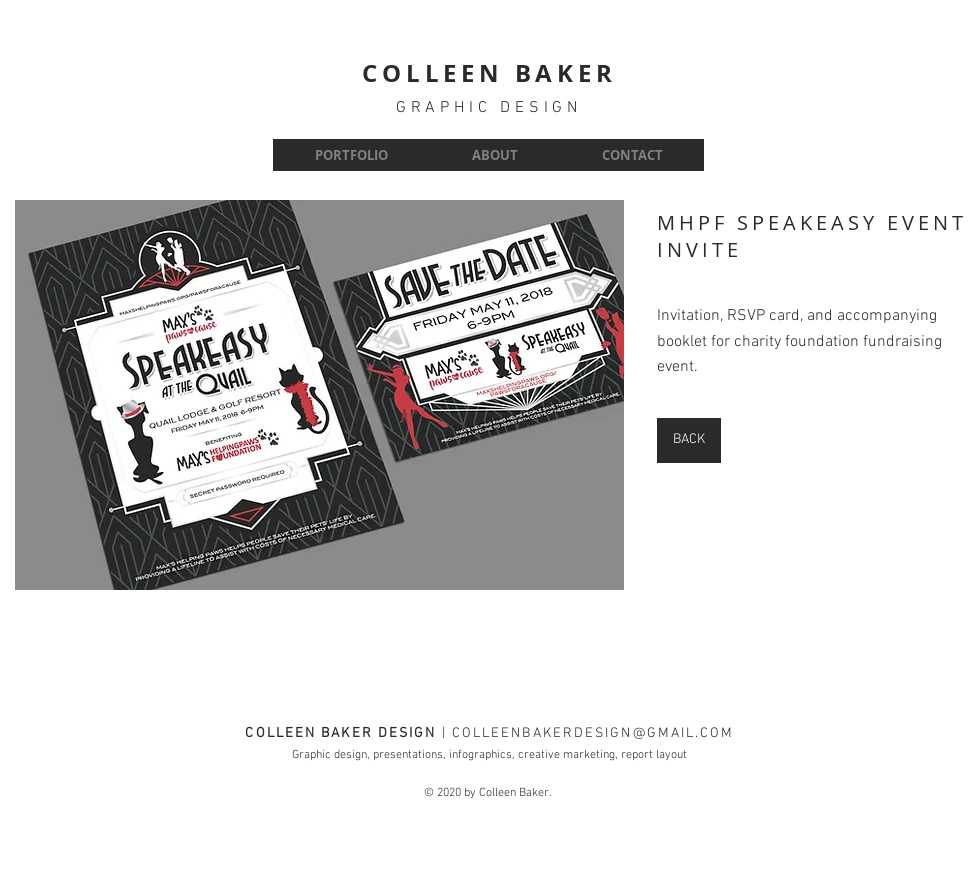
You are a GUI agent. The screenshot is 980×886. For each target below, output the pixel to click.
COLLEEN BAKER (489, 73)
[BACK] (689, 440)
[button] (319, 395)
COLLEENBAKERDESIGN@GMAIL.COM (593, 733)
